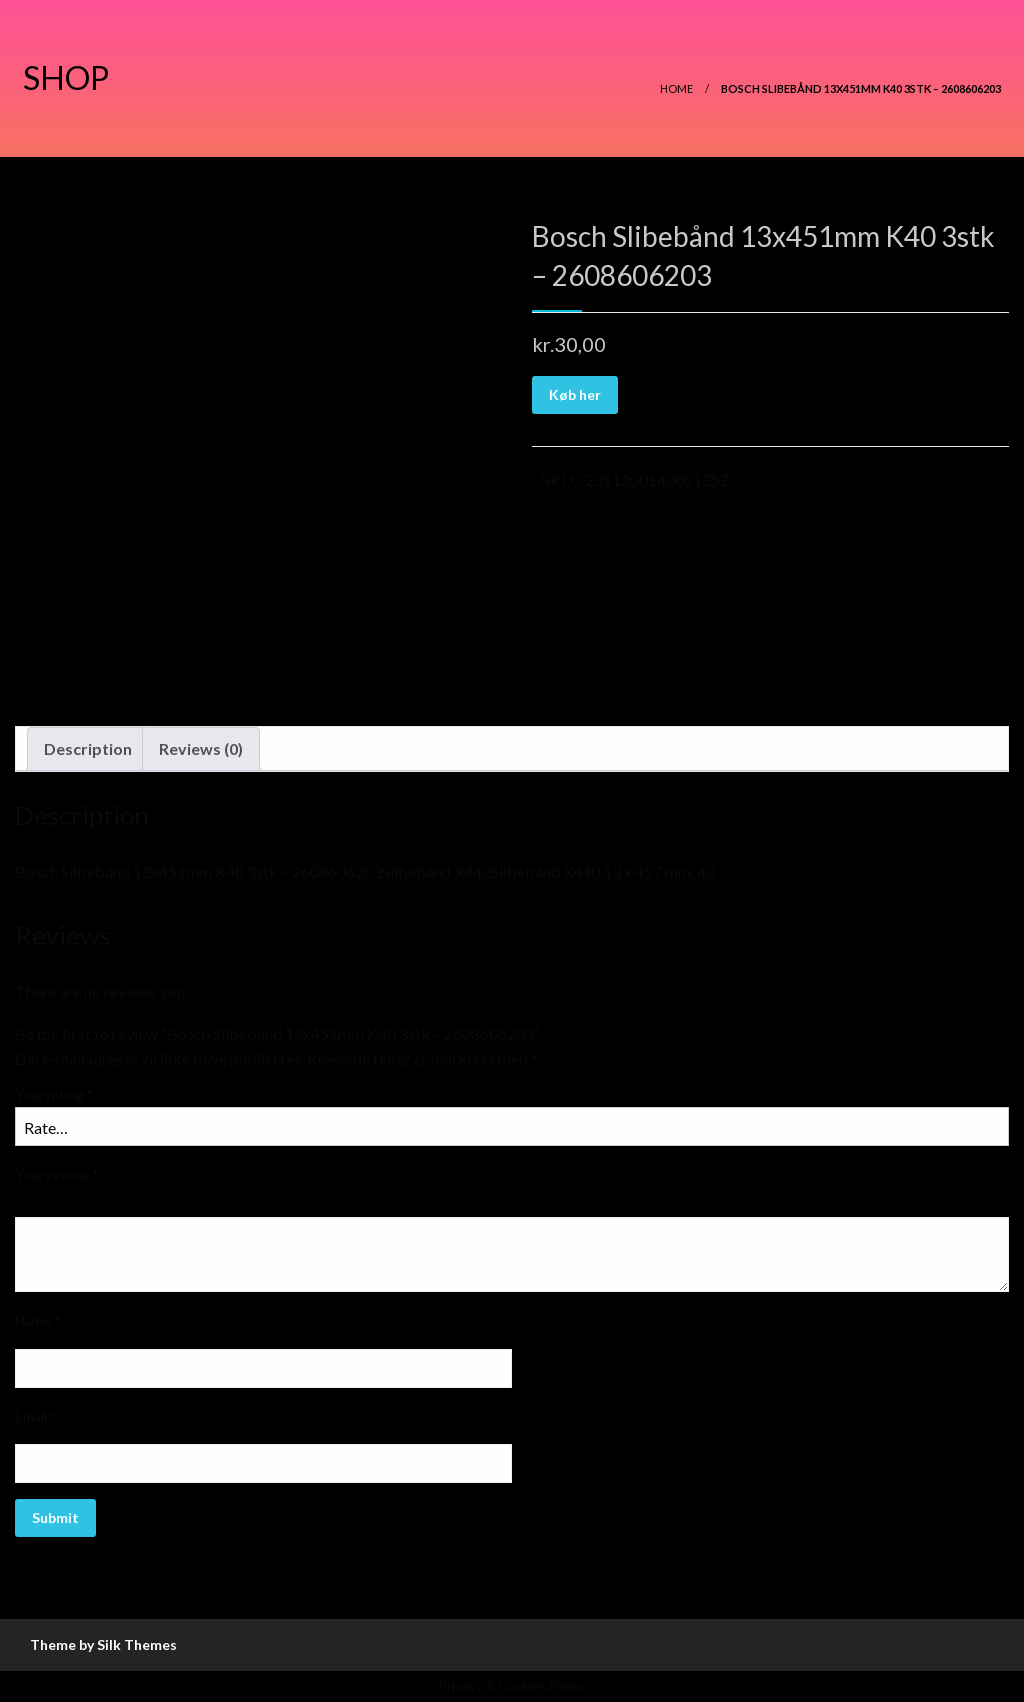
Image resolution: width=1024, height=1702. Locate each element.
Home (676, 88)
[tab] (88, 749)
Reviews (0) (201, 748)
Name (38, 1320)
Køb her (575, 394)
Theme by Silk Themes (103, 1644)
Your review (57, 1174)
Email (36, 1416)
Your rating (54, 1094)
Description (88, 748)
